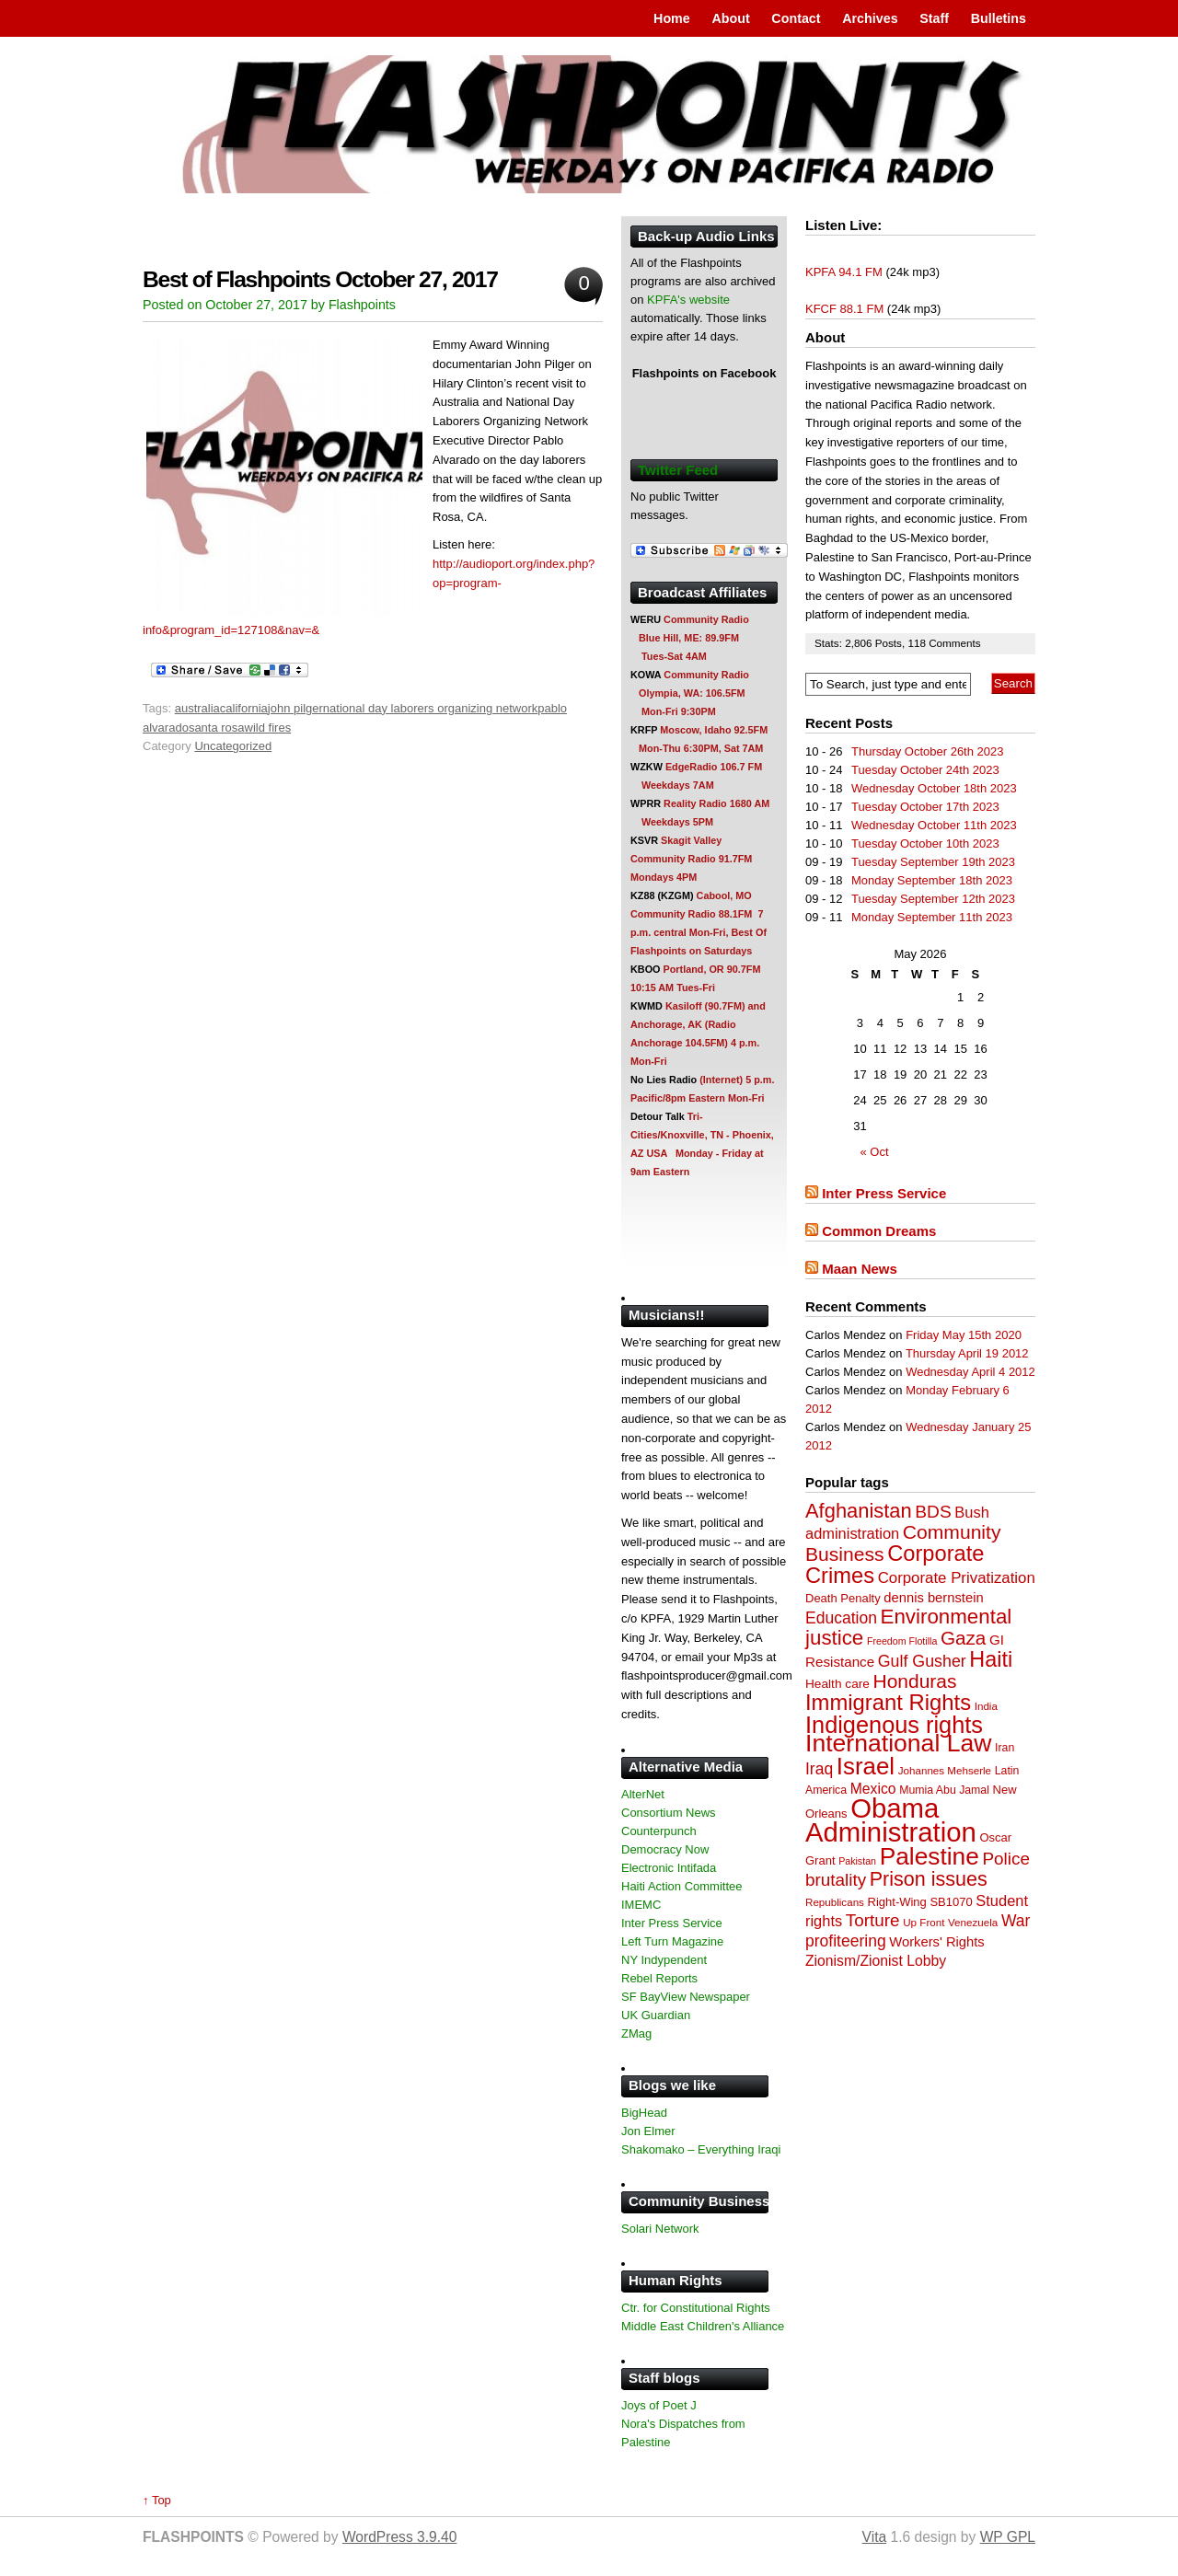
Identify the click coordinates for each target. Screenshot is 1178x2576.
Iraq (819, 1769)
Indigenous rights (894, 1725)
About (730, 18)
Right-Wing (897, 1902)
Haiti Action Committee (682, 1886)
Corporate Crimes (895, 1565)
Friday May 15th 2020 (964, 1335)
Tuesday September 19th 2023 (933, 862)
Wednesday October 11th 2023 (934, 825)
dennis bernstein (933, 1597)
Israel (866, 1766)
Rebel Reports (659, 1978)
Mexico (873, 1788)
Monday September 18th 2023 (931, 880)
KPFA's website (688, 299)
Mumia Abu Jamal (944, 1790)
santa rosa (217, 727)
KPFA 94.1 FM (844, 272)
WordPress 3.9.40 (399, 2537)
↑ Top (157, 2500)
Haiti (990, 1659)
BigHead (644, 2113)
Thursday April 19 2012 (967, 1353)
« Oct (874, 1152)
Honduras (915, 1681)
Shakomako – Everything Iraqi (700, 2149)
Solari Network (660, 2228)
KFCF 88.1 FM (844, 309)
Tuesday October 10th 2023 (925, 843)
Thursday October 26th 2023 (927, 751)
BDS (933, 1511)
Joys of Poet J (659, 2405)
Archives (869, 18)
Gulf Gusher (922, 1661)
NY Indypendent (664, 1960)
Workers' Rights (936, 1942)
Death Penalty (843, 1598)
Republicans (834, 1902)
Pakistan (857, 1860)
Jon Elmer (648, 2131)
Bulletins (998, 18)
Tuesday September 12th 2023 (933, 899)
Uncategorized (232, 746)
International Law (898, 1743)
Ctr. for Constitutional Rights (695, 2308)
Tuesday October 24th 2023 (925, 770)
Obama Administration (890, 1820)
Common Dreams (879, 1231)
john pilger (295, 708)
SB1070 (951, 1902)
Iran (1004, 1747)
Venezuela (973, 1922)
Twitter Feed (678, 470)
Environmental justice (908, 1627)
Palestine (929, 1856)
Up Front (923, 1922)
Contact (795, 18)
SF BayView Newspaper (685, 1997)
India (986, 1706)
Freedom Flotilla (902, 1640)
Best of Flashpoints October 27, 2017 (320, 279)
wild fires (268, 727)
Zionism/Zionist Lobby (875, 1961)
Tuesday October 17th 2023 (925, 807)
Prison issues (928, 1879)
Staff (934, 18)
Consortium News (668, 1812)
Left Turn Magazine (672, 1941)
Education (841, 1618)
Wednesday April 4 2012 (970, 1372)
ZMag (636, 2033)
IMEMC (641, 1905)
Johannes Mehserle (944, 1770)
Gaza (963, 1637)
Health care (837, 1684)
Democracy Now (665, 1849)
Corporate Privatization (956, 1578)
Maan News (859, 1268)
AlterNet (642, 1794)
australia (197, 708)
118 (918, 643)
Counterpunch (659, 1831)
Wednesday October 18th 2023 (934, 788)
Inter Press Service (884, 1193)
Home (671, 18)
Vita (874, 2537)
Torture (873, 1920)
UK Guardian (655, 2015)
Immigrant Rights (888, 1702)
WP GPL (1007, 2537)
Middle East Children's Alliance (702, 2326)
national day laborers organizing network (430, 708)
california (244, 708)
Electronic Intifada (668, 1868)
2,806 (860, 643)
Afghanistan (858, 1510)
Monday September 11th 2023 (931, 917)
